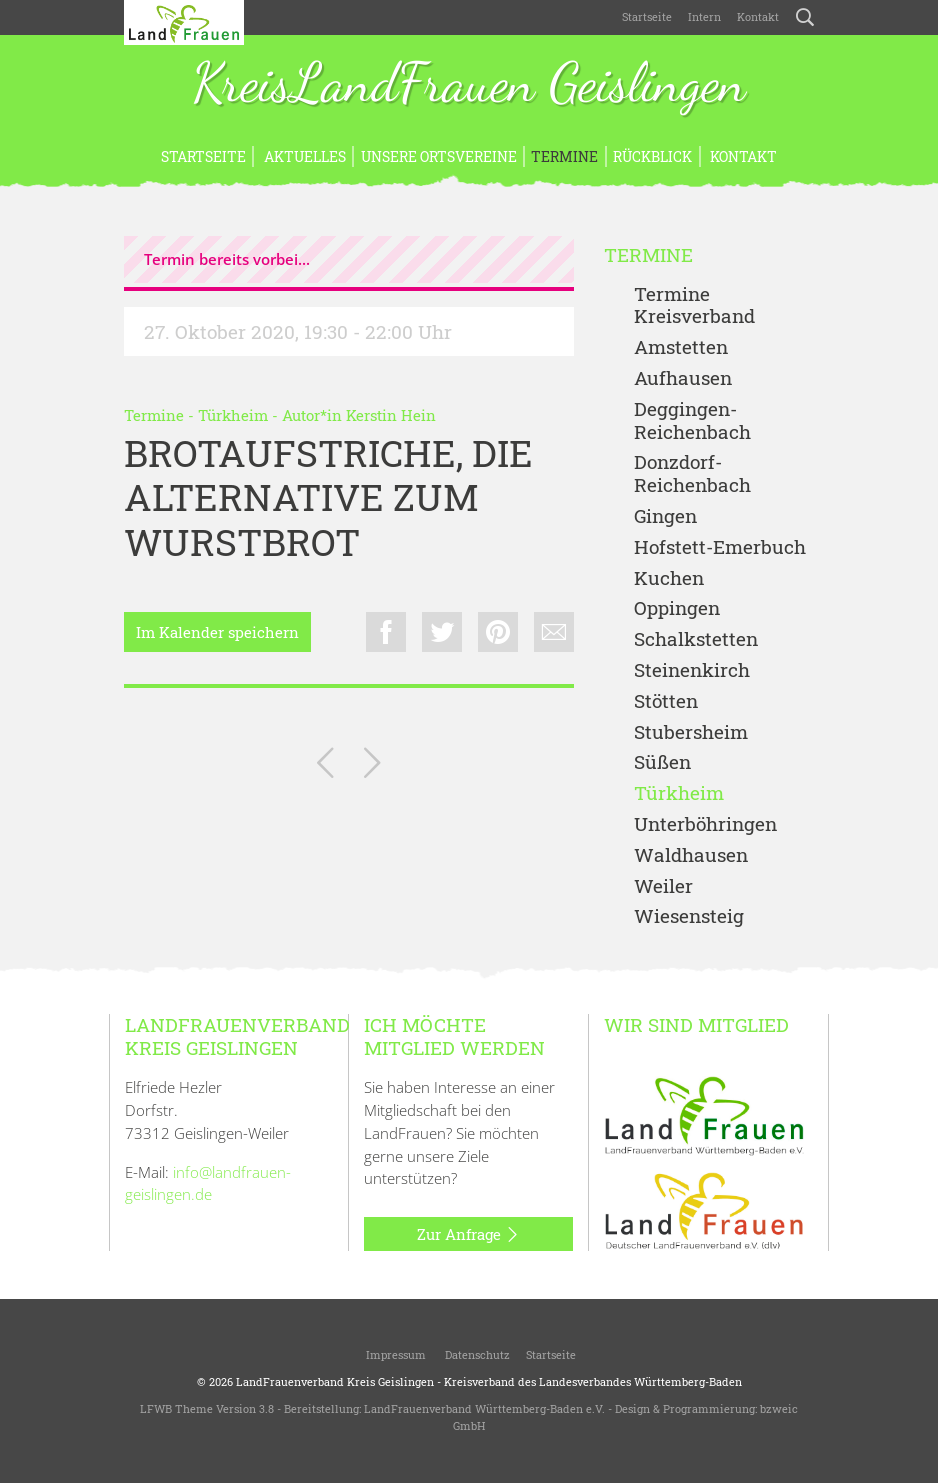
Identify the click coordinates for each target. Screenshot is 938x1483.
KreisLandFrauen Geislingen (469, 85)
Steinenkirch (692, 670)
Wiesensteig (689, 916)
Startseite (647, 16)
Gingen (665, 516)
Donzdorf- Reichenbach (692, 474)
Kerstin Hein (391, 415)
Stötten (666, 701)
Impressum (394, 1354)
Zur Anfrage (468, 1235)
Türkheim (233, 415)
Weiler (663, 886)
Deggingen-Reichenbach (692, 421)
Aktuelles (303, 156)
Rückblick (652, 156)
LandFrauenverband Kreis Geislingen (335, 1381)
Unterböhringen (705, 824)
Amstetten (681, 347)
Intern (704, 16)
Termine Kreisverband (694, 306)
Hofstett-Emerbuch (720, 547)
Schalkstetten (696, 639)
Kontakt (758, 16)
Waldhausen (691, 855)
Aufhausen (683, 378)
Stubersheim (691, 732)
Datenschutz (476, 1354)
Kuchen (669, 578)
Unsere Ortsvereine (439, 156)
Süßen (662, 762)
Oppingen (677, 608)
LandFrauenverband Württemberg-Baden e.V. (484, 1408)
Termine (564, 156)
